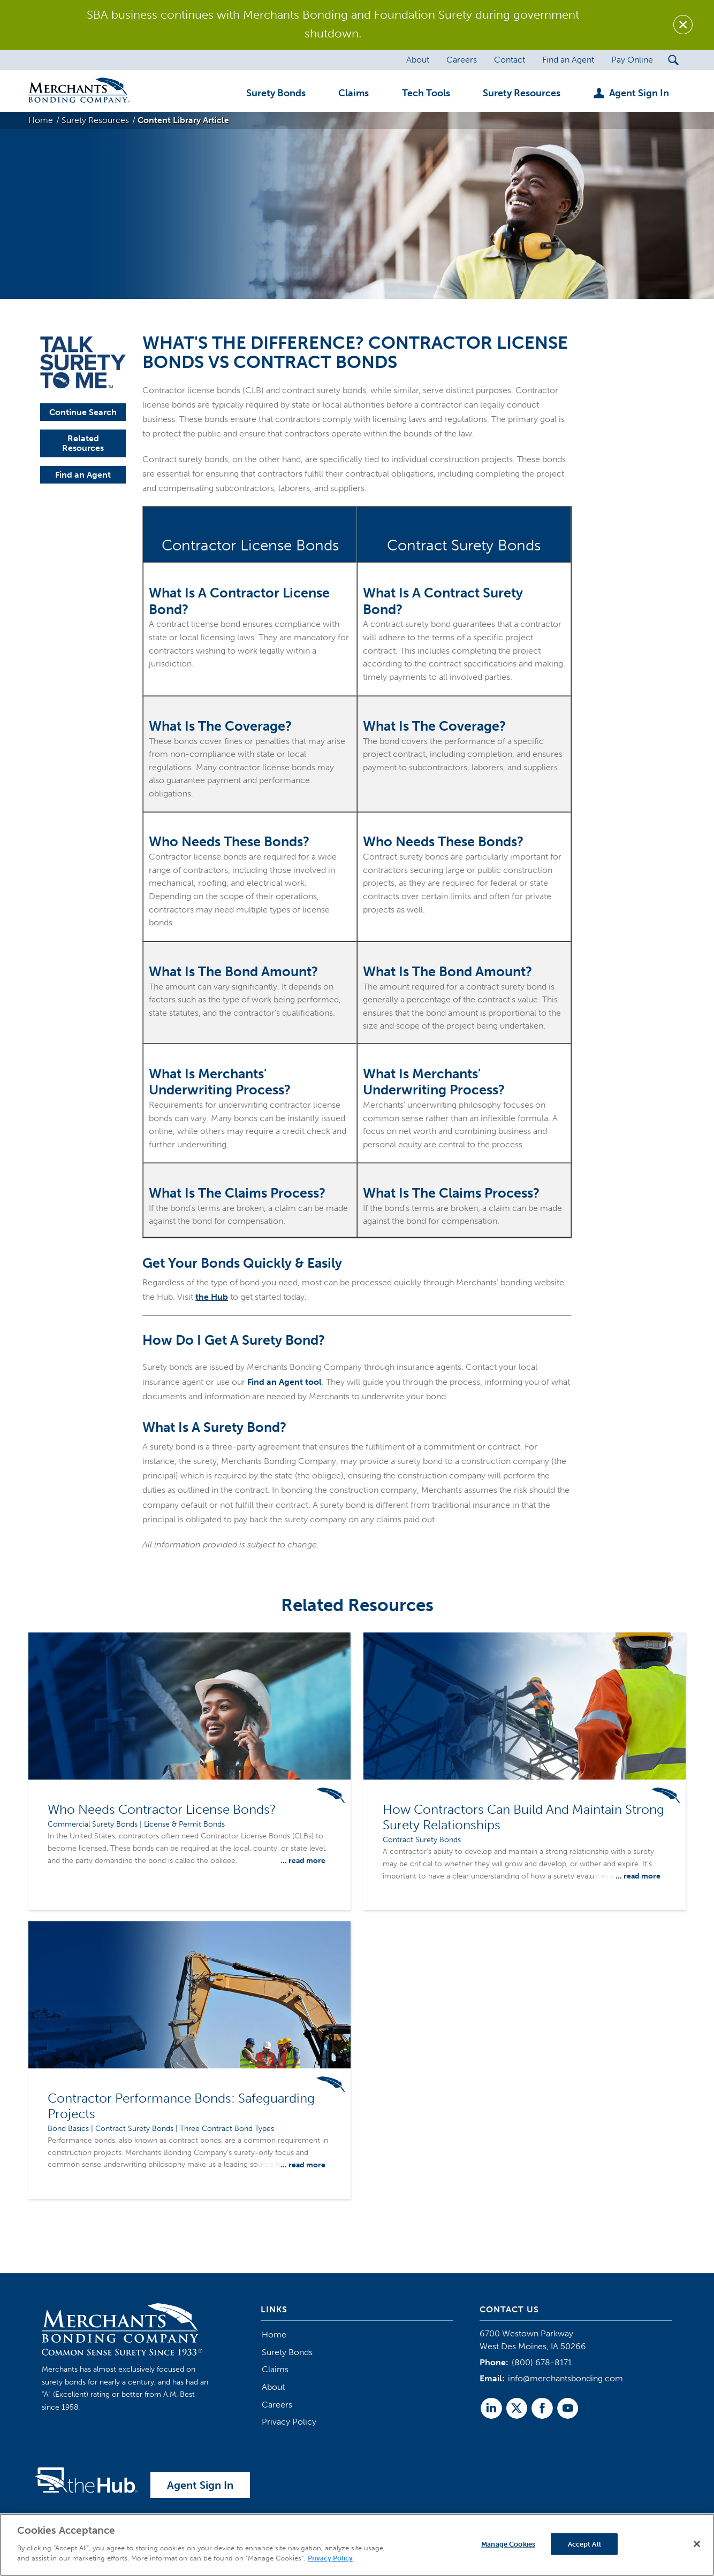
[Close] (697, 2544)
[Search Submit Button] (674, 60)
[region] (357, 2544)
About (273, 2387)
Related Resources (83, 443)
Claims (275, 2369)
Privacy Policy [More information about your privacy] (330, 2558)
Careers (277, 2404)
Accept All (584, 2544)
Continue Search (83, 412)
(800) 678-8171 (542, 2362)
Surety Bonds (287, 2352)
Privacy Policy (289, 2422)
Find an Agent (83, 475)
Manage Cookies (508, 2544)
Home (274, 2334)
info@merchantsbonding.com (565, 2378)
